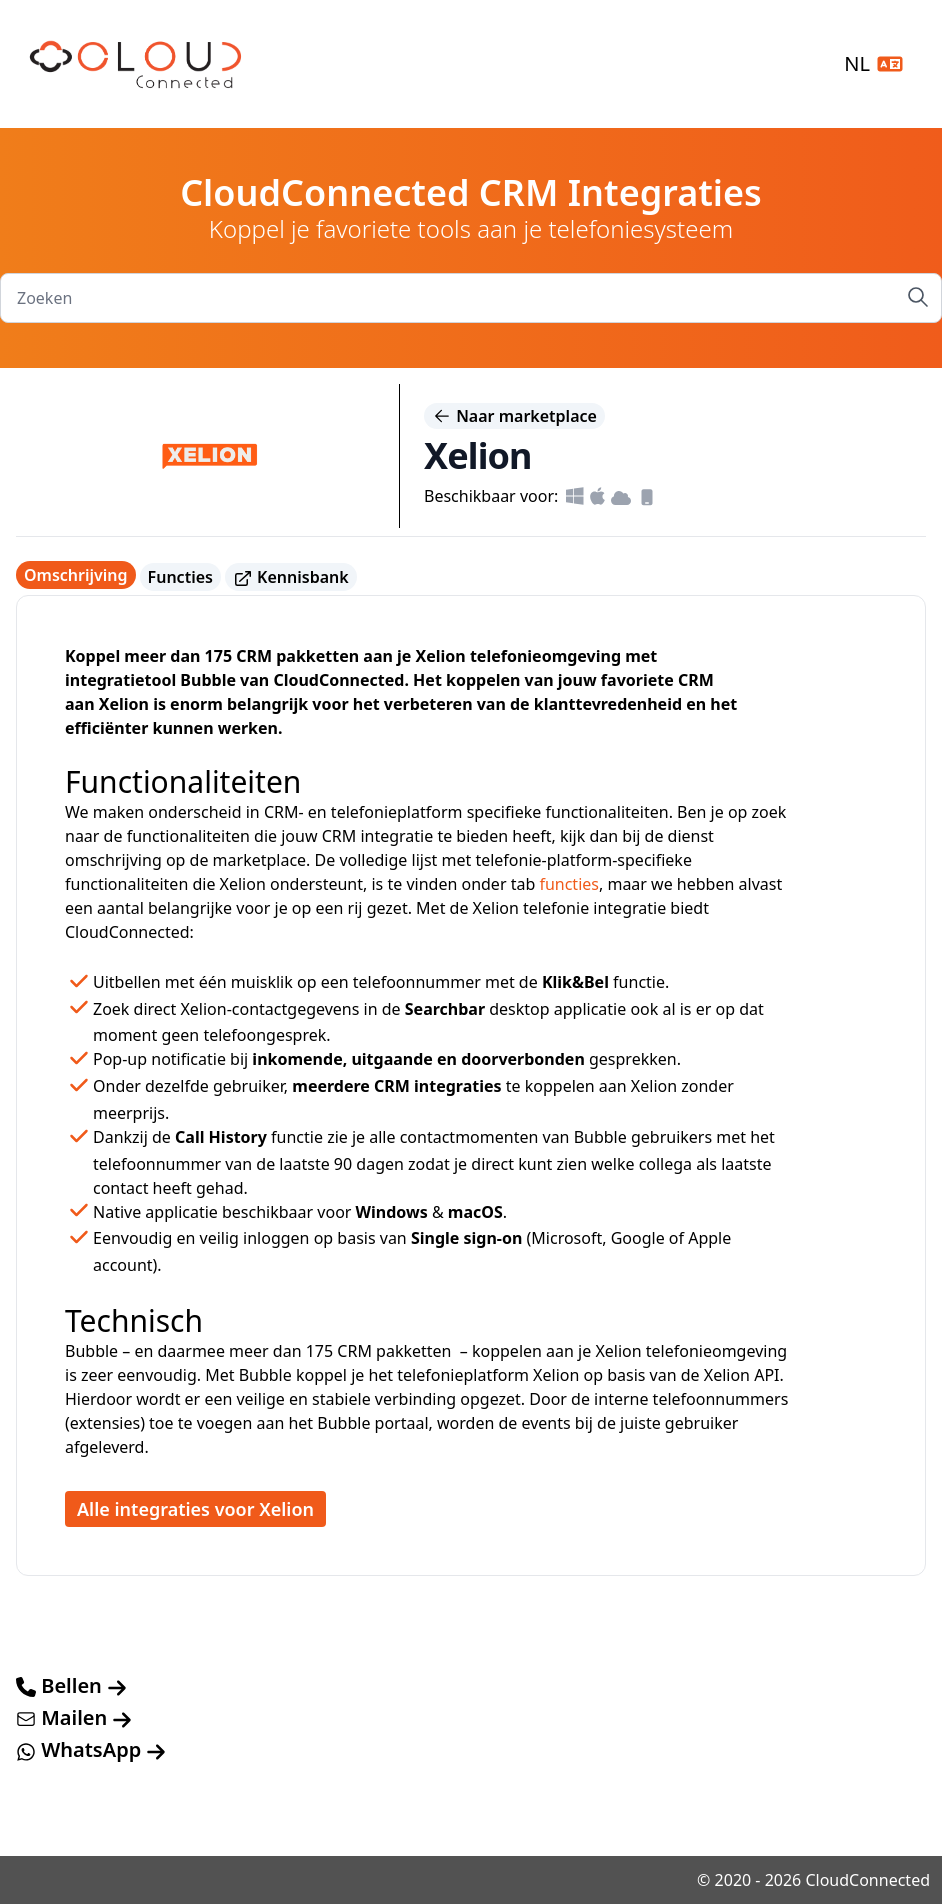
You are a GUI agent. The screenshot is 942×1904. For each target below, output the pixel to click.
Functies (180, 577)
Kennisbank (291, 577)
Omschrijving (76, 575)
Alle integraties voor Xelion (195, 1509)
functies (569, 884)
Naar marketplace (514, 416)
